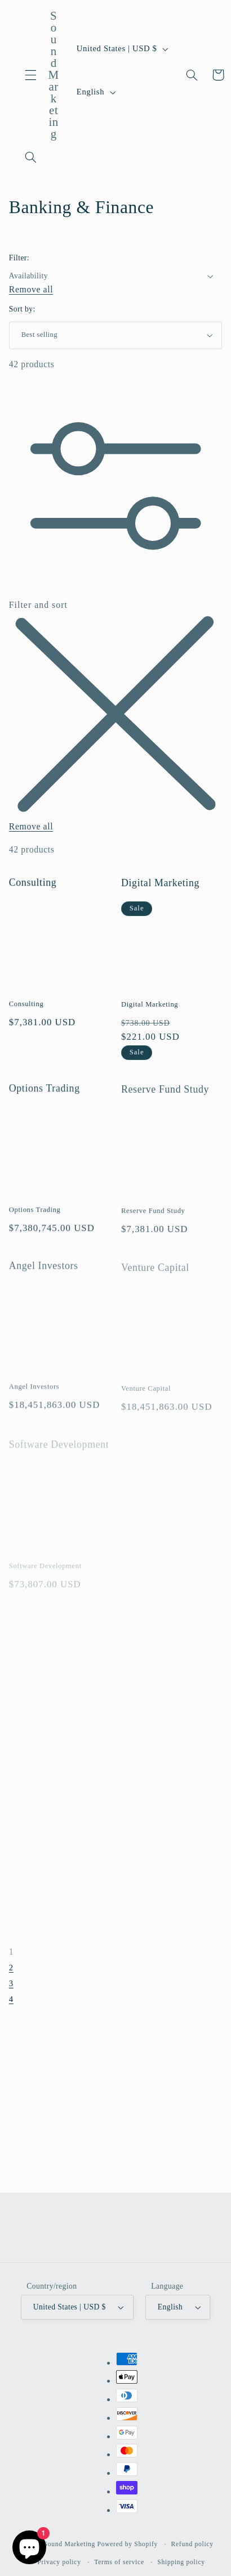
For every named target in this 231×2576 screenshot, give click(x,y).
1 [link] (11, 1954)
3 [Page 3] (11, 1985)
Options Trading (44, 1098)
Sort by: (22, 309)
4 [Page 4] (11, 2001)
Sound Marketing (70, 2544)
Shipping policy (181, 2562)
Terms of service (119, 2562)
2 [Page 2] (11, 1970)
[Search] (31, 157)
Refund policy (192, 2544)
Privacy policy (59, 2562)
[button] (31, 75)
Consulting (33, 889)
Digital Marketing (160, 891)
